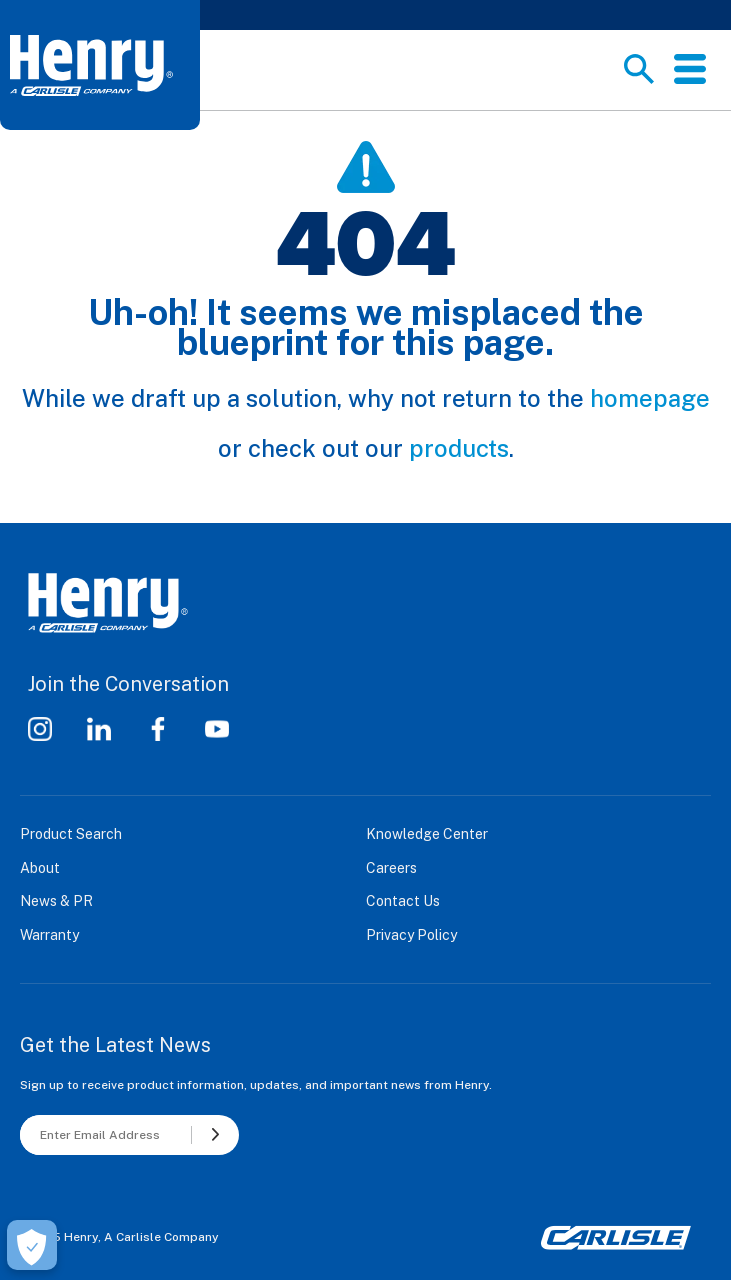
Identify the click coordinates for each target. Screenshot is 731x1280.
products (459, 448)
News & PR (56, 901)
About (40, 868)
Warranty (49, 935)
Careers (391, 868)
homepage (650, 398)
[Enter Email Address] (105, 1135)
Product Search (71, 834)
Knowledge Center (427, 834)
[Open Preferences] (32, 1245)
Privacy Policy (411, 935)
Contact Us (403, 901)
